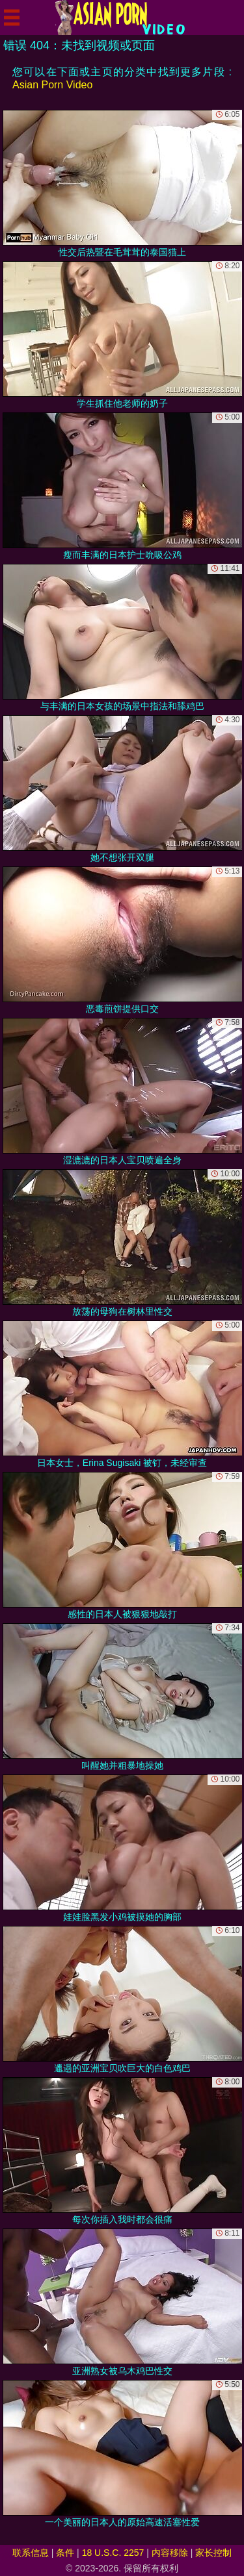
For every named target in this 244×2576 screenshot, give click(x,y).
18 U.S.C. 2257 (113, 2552)
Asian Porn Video (52, 84)
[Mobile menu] (11, 17)
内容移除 (170, 2552)
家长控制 (213, 2552)
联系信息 (30, 2552)
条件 (65, 2552)
